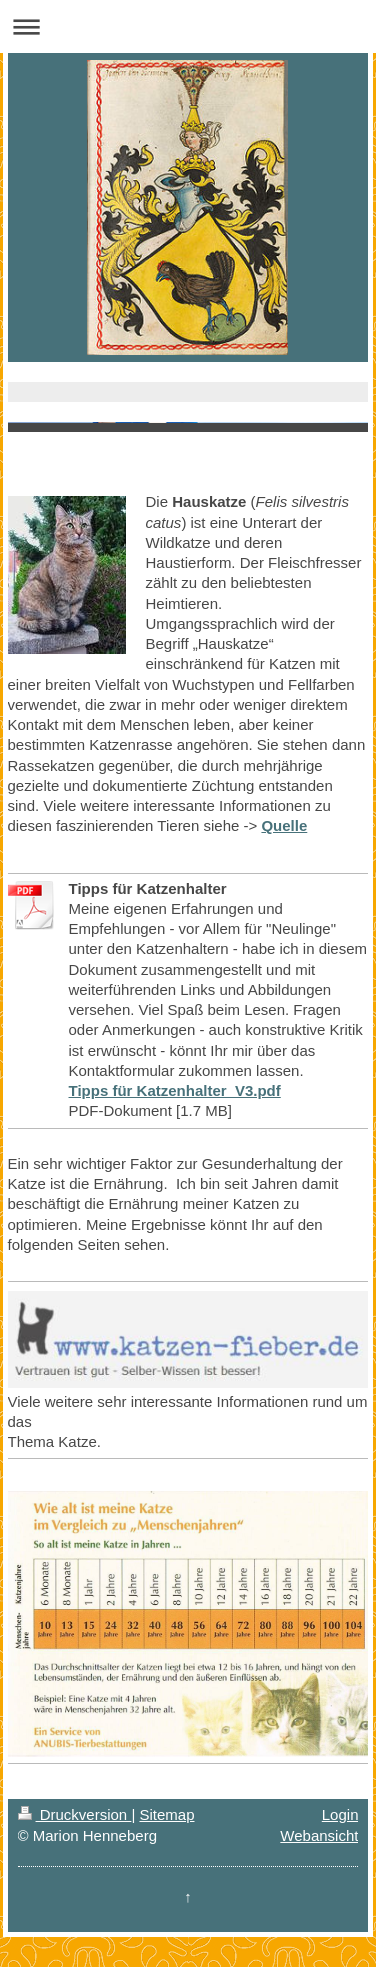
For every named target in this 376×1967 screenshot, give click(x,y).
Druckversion (75, 1814)
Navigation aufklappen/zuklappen (188, 26)
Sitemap (166, 1814)
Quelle (284, 825)
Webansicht (319, 1835)
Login (340, 1814)
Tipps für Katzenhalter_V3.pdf (175, 1090)
